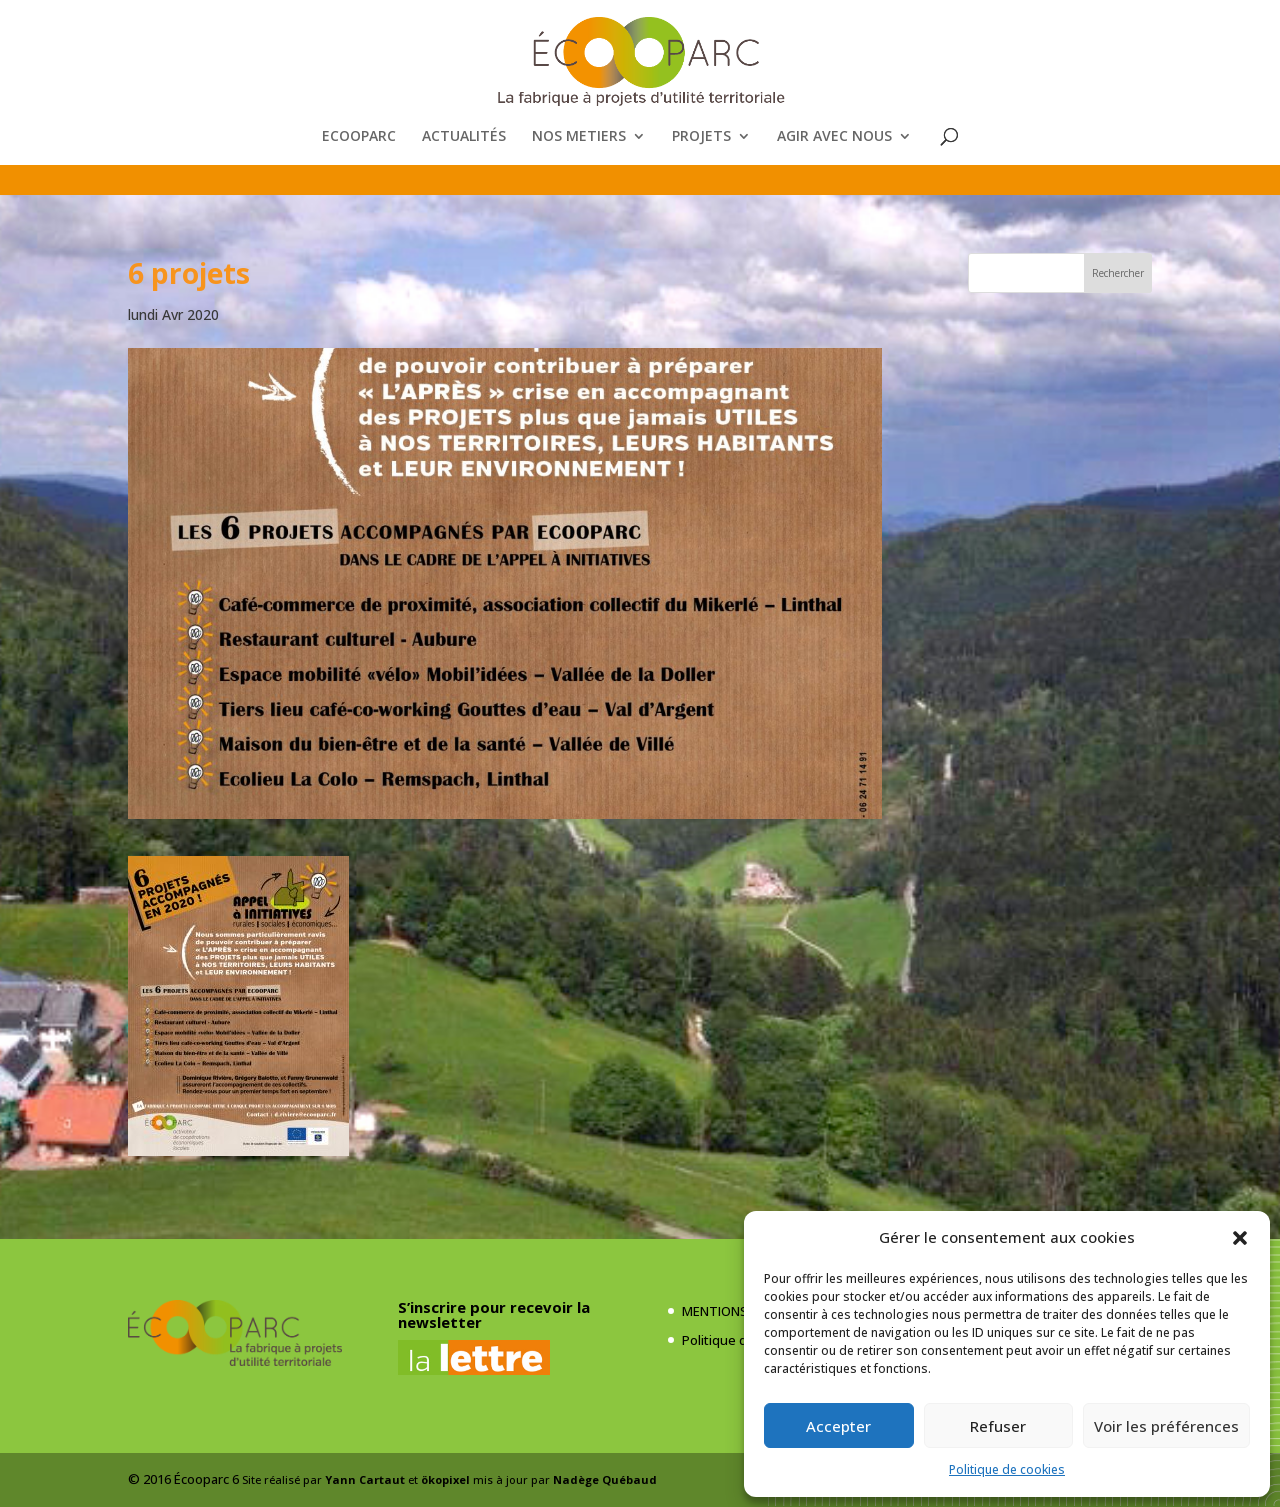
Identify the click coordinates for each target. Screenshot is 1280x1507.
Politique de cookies (1007, 1469)
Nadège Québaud (605, 1479)
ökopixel (445, 1479)
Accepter (838, 1426)
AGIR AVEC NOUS (834, 137)
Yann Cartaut (365, 1479)
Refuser (998, 1426)
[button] (1240, 1238)
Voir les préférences (1166, 1426)
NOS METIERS (579, 137)
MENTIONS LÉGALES (742, 1311)
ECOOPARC (359, 137)
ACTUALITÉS (464, 137)
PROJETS (701, 137)
